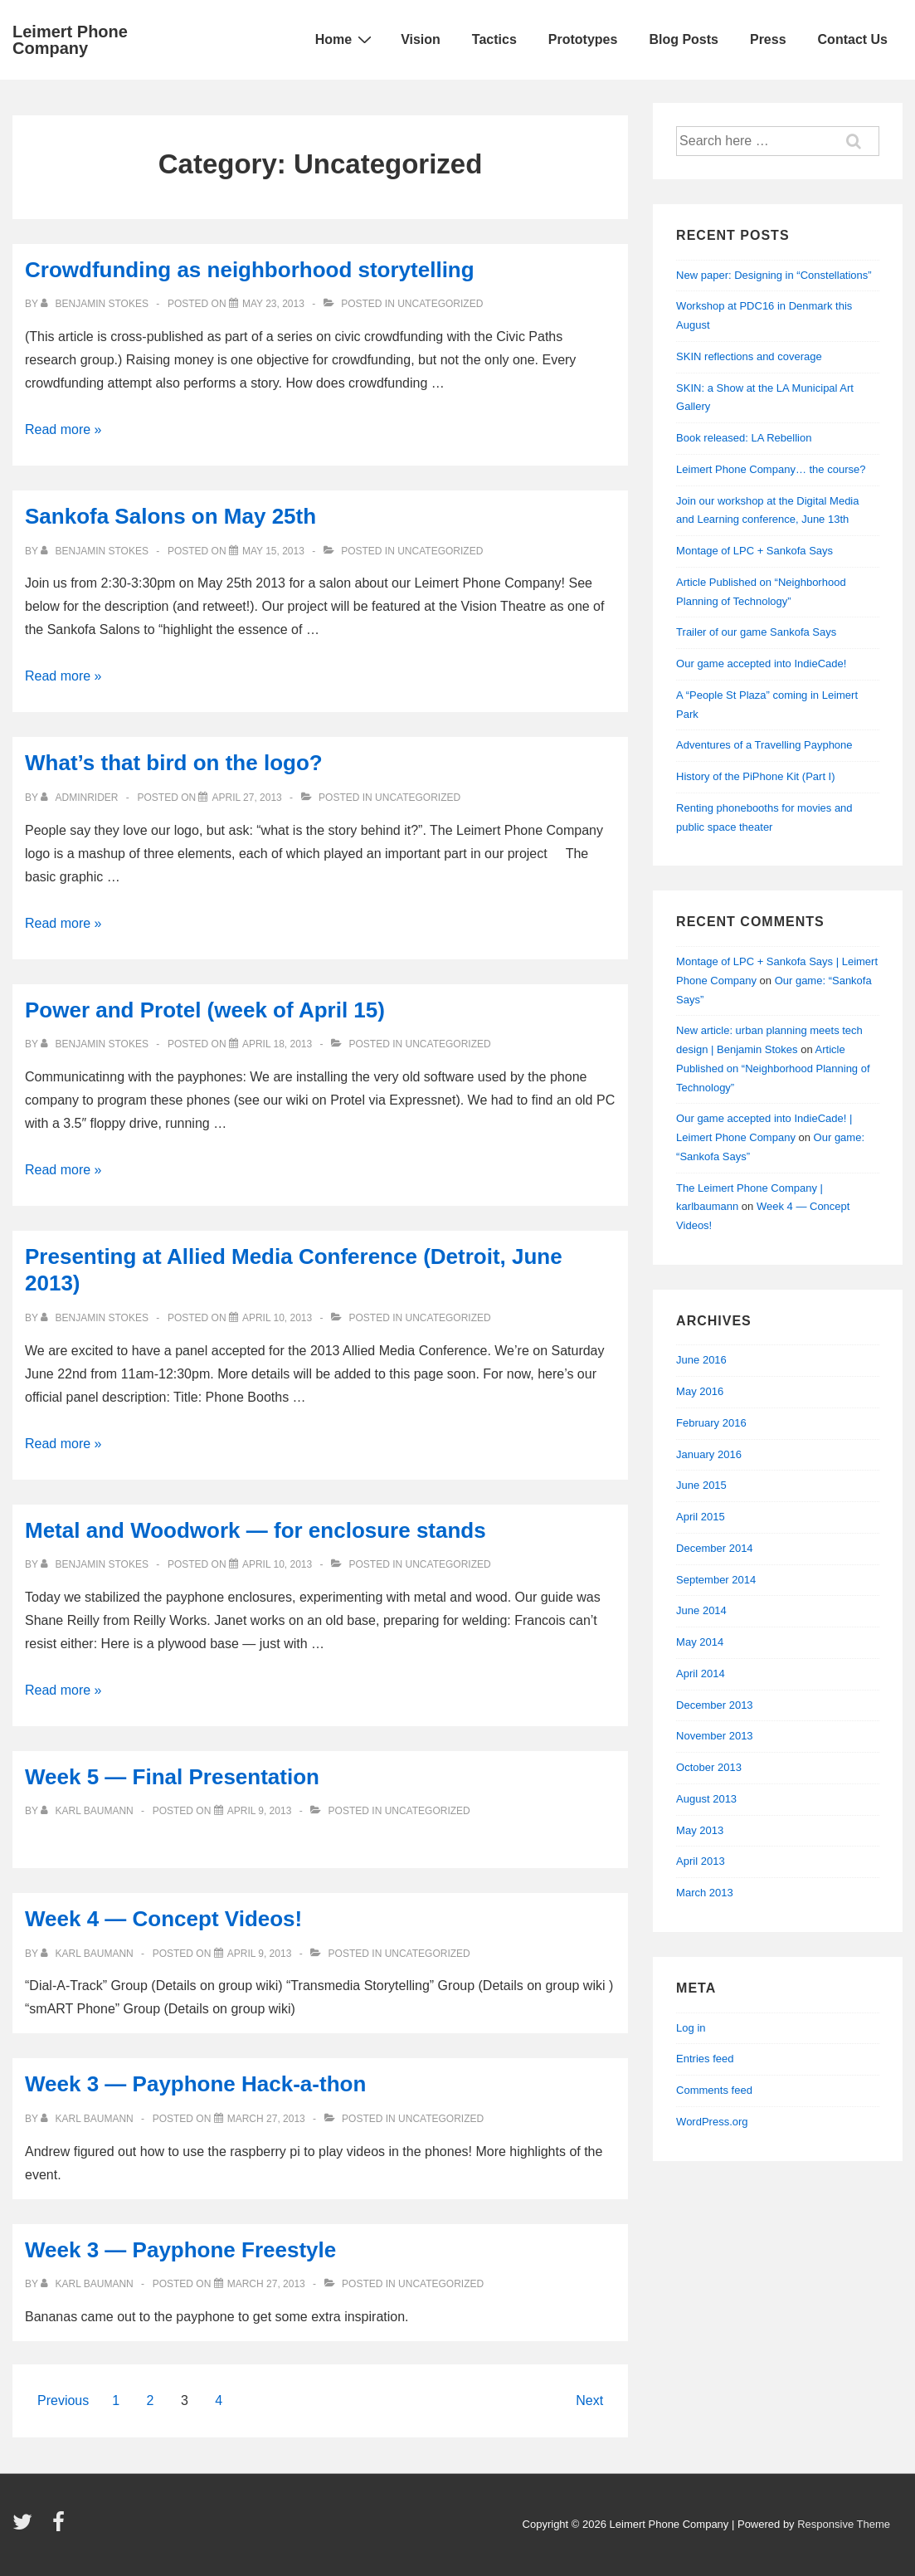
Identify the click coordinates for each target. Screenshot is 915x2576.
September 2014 (716, 1579)
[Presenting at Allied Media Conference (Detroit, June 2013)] (277, 1318)
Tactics (494, 39)
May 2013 (699, 1830)
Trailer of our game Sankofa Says (756, 632)
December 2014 (714, 1548)
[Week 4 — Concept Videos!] (259, 1953)
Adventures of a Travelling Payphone (764, 745)
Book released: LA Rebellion (743, 438)
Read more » (63, 429)
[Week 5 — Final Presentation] (259, 1811)
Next (589, 2400)
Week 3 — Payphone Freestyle (180, 2249)
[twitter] (26, 2527)
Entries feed (704, 2058)
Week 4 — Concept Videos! (163, 1918)
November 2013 (714, 1736)
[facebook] (60, 2527)
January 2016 (709, 1454)
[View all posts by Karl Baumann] (88, 1811)
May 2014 (699, 1642)
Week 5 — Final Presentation (172, 1776)
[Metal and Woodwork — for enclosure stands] (277, 1564)
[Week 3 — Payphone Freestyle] (266, 2284)
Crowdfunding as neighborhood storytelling (250, 269)
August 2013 (706, 1799)
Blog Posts (683, 39)
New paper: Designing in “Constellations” (774, 275)
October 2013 (709, 1767)
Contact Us (853, 39)
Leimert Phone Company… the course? (770, 469)
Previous (63, 2400)
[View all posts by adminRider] (81, 797)
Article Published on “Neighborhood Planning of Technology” (772, 1068)
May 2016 (699, 1391)
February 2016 (711, 1423)
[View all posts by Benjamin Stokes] (96, 304)
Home (345, 39)
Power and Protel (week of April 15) (205, 1010)
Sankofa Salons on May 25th (170, 516)
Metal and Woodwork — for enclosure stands (255, 1530)
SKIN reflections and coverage (749, 356)
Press (768, 39)
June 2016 (701, 1360)
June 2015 (701, 1485)
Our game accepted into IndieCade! (761, 663)
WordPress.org (711, 2121)
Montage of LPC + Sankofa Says (754, 550)
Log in (690, 2028)
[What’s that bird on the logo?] (246, 797)
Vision (420, 39)
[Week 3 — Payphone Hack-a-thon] (266, 2119)
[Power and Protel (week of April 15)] (277, 1044)
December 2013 (714, 1705)
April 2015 (700, 1516)
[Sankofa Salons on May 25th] (273, 551)
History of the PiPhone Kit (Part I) (755, 776)
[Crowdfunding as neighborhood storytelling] (273, 304)
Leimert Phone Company (70, 39)
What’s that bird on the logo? (174, 762)
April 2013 (700, 1861)
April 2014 (700, 1673)
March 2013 (704, 1892)
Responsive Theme (843, 2524)
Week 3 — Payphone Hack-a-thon (195, 2083)
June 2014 (701, 1610)
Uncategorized (440, 304)
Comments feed (714, 2090)
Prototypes (583, 39)
